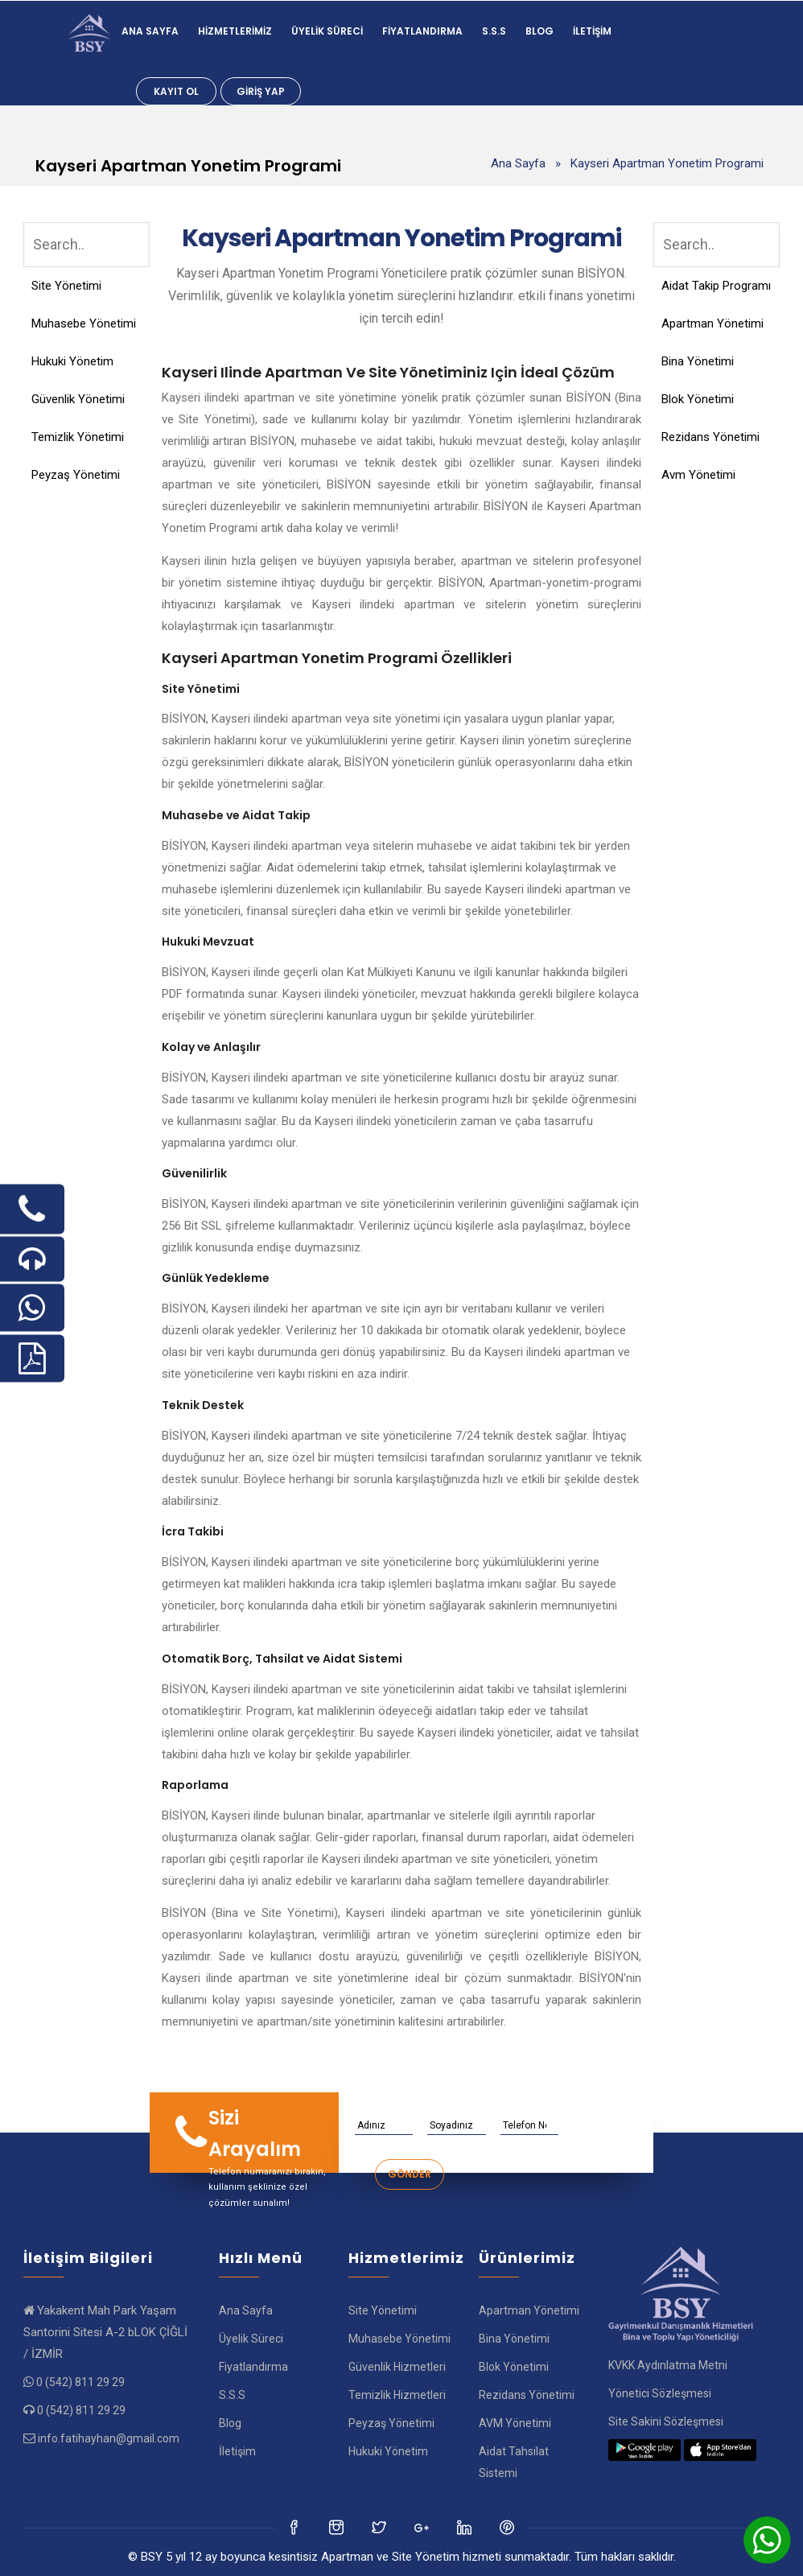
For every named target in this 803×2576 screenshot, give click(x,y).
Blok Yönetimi (697, 399)
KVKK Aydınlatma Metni (667, 2365)
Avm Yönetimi (698, 475)
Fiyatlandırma (422, 31)
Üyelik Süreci (327, 31)
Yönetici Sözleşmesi (659, 2393)
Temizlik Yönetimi (77, 437)
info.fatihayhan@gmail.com (108, 2438)
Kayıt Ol (176, 91)
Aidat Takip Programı (716, 285)
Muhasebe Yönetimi (83, 323)
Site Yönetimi (66, 285)
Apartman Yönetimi (712, 323)
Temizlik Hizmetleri (397, 2394)
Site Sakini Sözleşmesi (665, 2421)
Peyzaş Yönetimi (75, 475)
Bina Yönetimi (697, 361)
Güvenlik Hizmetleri (397, 2366)
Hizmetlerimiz (235, 31)
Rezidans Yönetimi (710, 437)
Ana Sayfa (150, 31)
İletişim (592, 31)
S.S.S (494, 31)
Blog (539, 31)
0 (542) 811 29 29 (80, 2382)
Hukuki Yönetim (72, 361)
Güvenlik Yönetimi (78, 399)
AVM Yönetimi (515, 2423)
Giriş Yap (261, 91)
